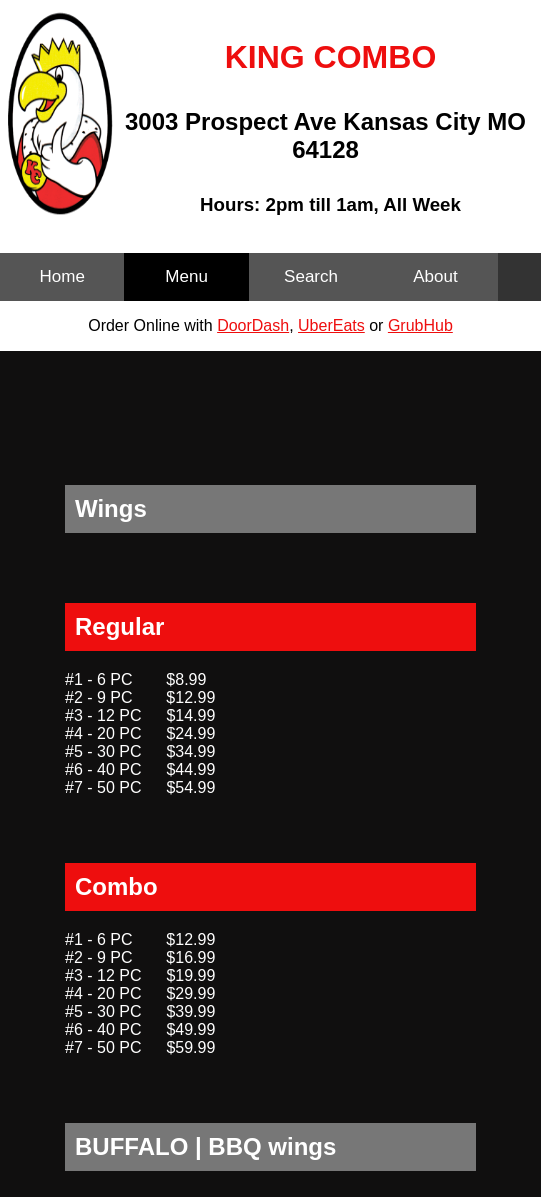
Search (311, 276)
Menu (186, 276)
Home (62, 276)
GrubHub (420, 325)
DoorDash (253, 325)
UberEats (331, 325)
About (435, 276)
